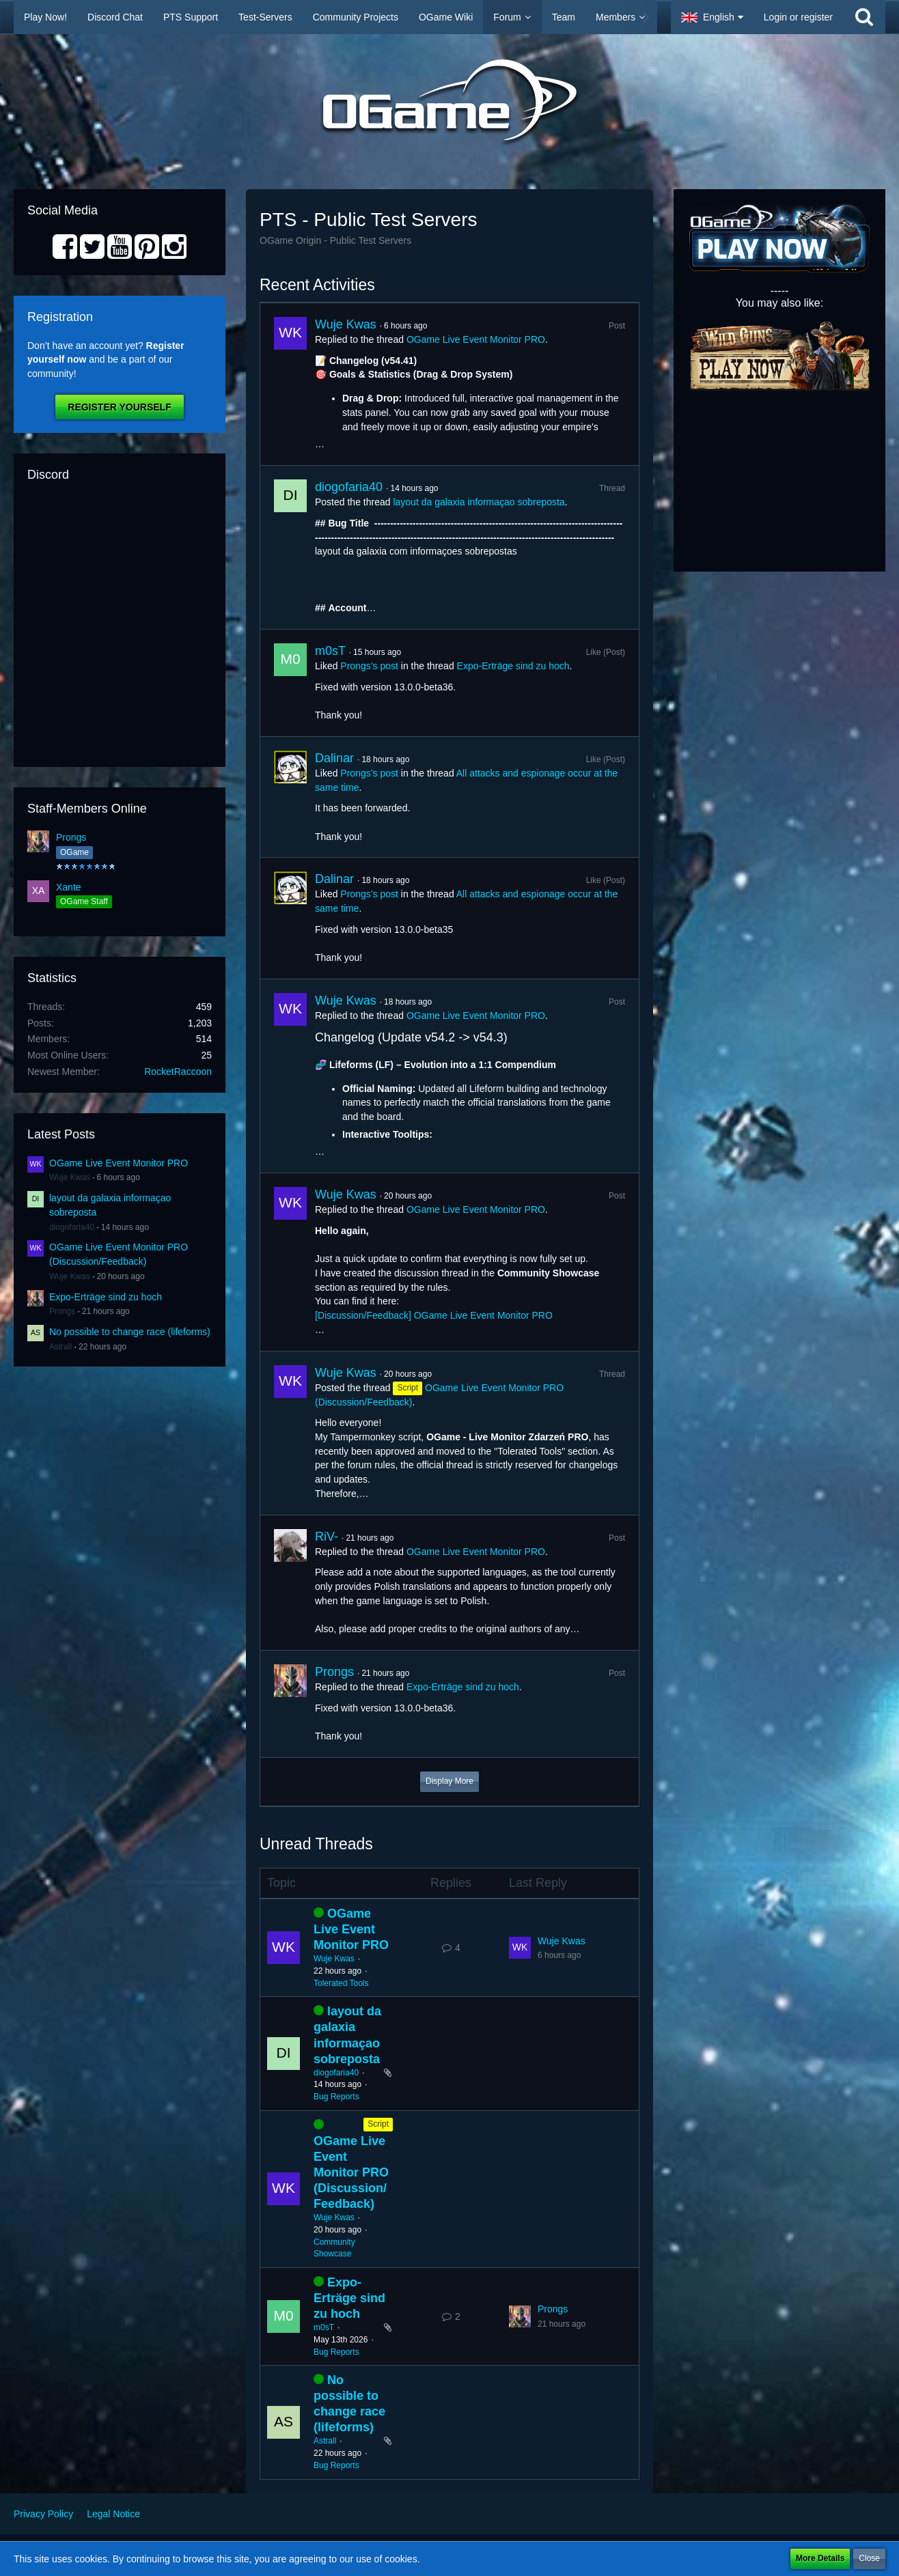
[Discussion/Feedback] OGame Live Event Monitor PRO (434, 1315)
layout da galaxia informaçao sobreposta (478, 501)
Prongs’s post (369, 665)
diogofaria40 (71, 1227)
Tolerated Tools (341, 1983)
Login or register (798, 17)
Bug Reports (336, 2096)
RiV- (326, 1536)
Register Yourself (119, 407)
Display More (449, 1781)
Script (378, 2124)
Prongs (71, 837)
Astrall (60, 1347)
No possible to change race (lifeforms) (129, 1331)
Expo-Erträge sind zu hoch (105, 1296)
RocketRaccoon (178, 1071)
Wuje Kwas (69, 1177)
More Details (820, 2558)
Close (869, 2558)
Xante (68, 887)
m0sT (330, 651)
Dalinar (334, 758)
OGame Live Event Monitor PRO (118, 1163)
